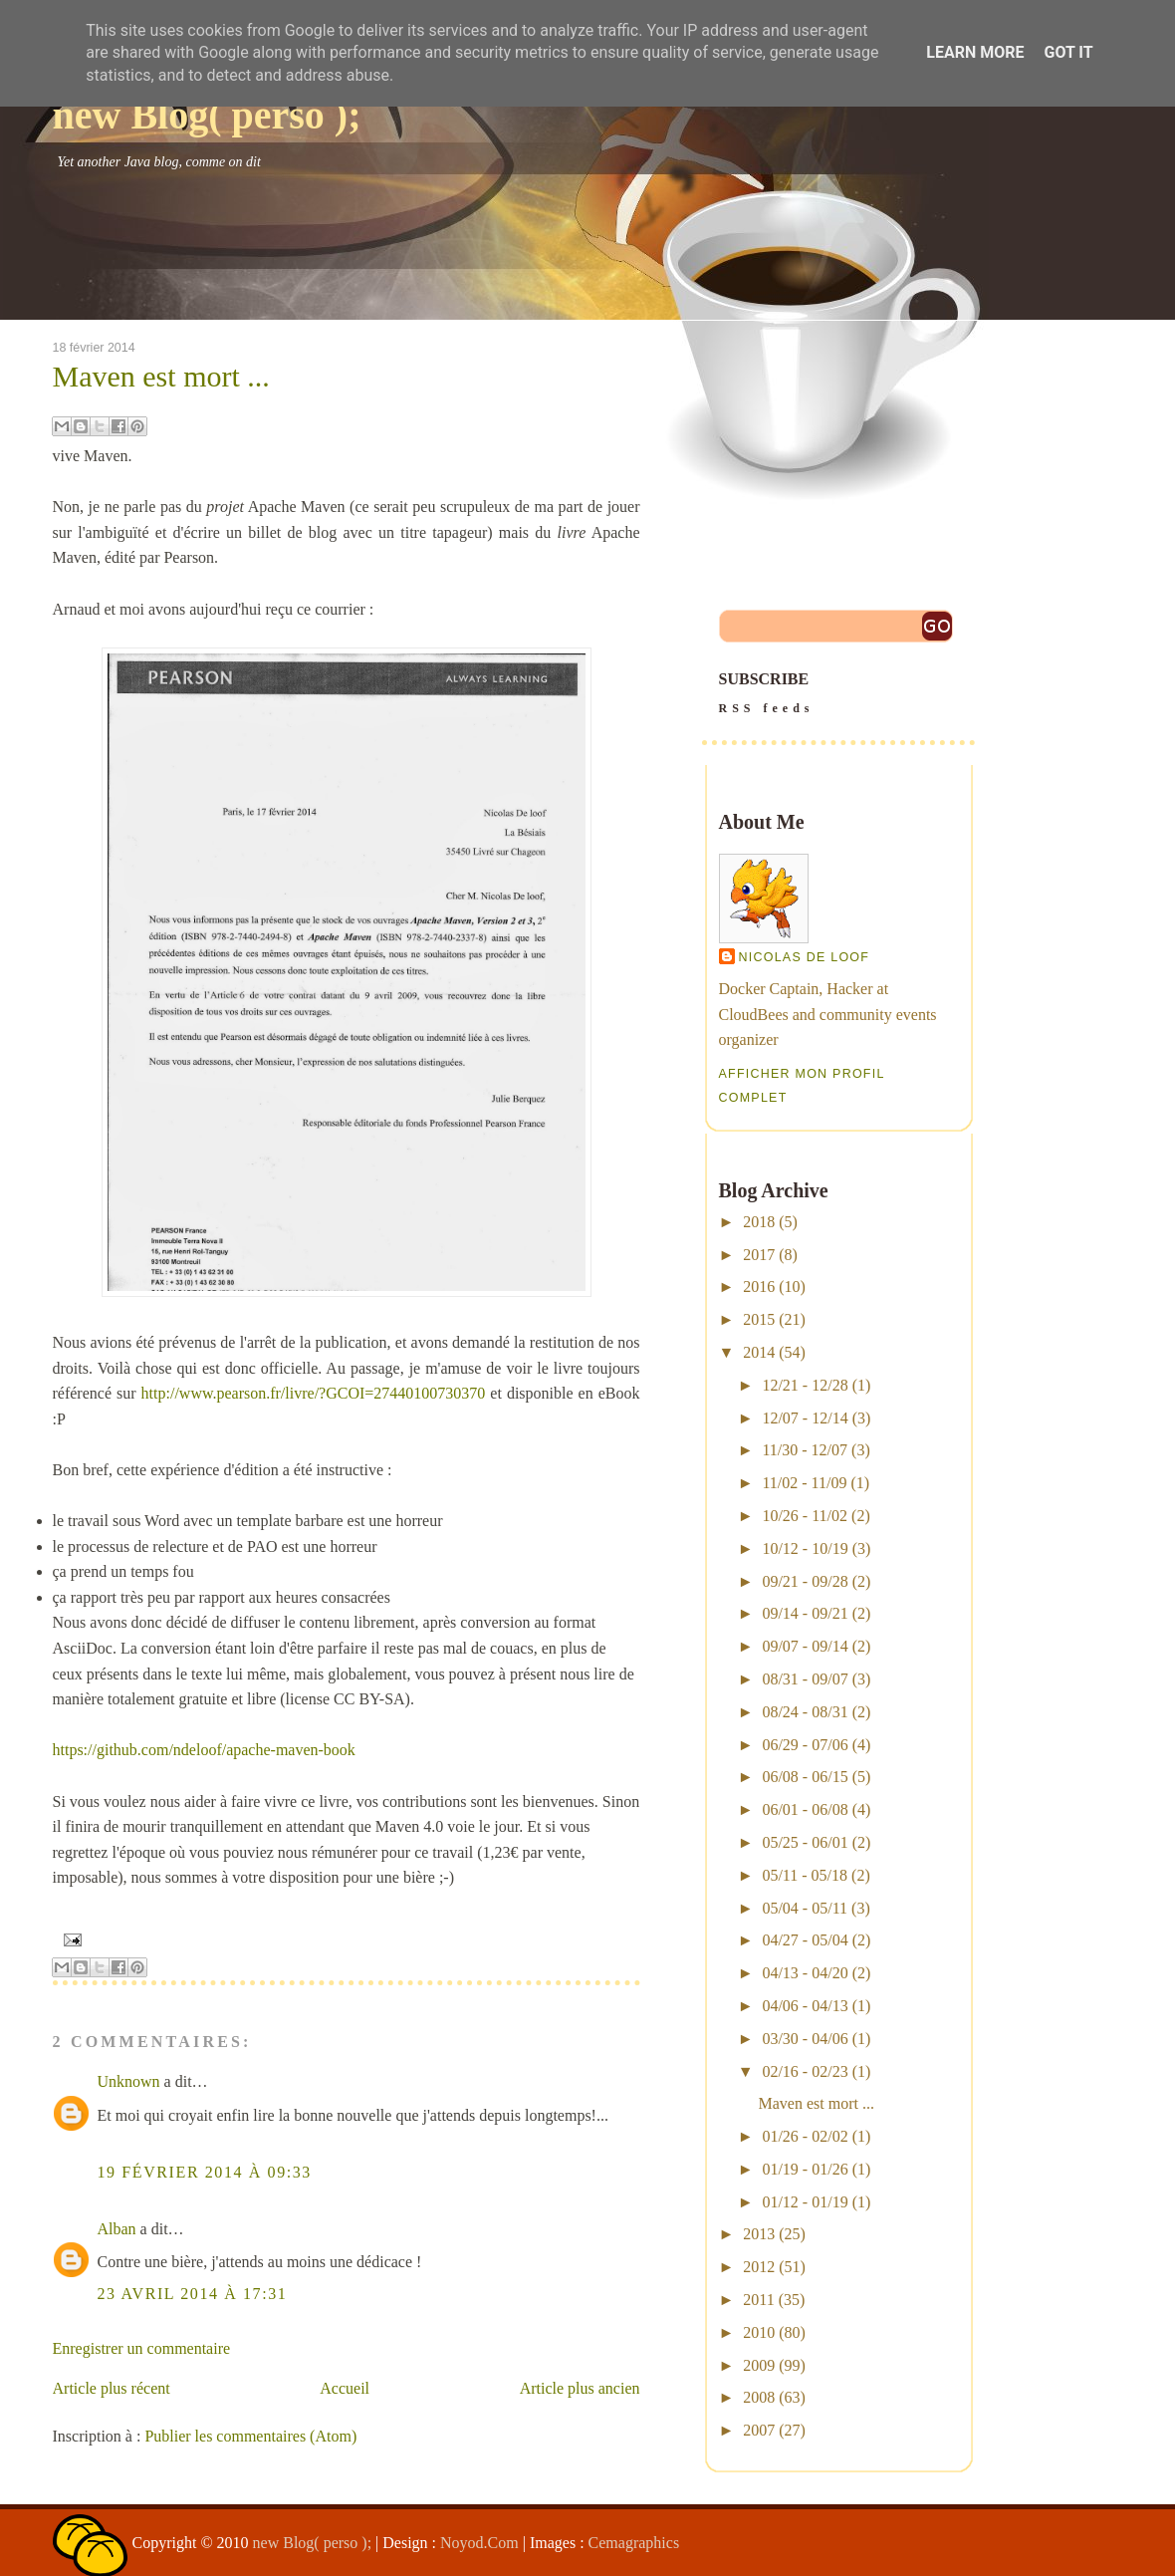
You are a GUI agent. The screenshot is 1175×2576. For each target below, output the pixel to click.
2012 (759, 2266)
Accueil (344, 2388)
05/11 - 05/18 (804, 1875)
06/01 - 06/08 (804, 1809)
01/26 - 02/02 (804, 2136)
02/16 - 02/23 (804, 2071)
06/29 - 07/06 (804, 1744)
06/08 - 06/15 (804, 1776)
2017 (759, 1254)
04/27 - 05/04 (804, 1940)
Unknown (129, 2081)
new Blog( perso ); (207, 115)
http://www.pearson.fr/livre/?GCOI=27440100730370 (313, 1393)
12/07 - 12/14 (804, 1418)
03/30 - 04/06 (804, 2038)
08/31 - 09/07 (804, 1679)
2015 (759, 1319)
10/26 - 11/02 (804, 1515)
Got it (1068, 52)
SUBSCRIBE (838, 695)
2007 (759, 2430)
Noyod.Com (479, 2542)
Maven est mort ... (161, 376)
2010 (759, 2332)
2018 (759, 1221)
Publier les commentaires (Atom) (250, 2436)
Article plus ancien (580, 2388)
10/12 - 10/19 (804, 1548)
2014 (759, 1352)
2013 (759, 2233)
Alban (117, 2228)
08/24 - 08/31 (804, 1711)
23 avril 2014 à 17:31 (193, 2293)
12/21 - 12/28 (804, 1385)
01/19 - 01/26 (804, 2169)
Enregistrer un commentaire (142, 2348)
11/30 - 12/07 (804, 1449)
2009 (759, 2365)
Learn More (975, 52)
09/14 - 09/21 (804, 1613)
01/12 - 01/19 (804, 2201)
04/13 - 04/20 (804, 1972)
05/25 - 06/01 (804, 1842)
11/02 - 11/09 (804, 1482)
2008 (759, 2397)
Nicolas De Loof (804, 957)
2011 (758, 2299)
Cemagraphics (634, 2542)
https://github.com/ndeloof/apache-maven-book (204, 1749)
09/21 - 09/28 (804, 1581)
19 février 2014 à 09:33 (205, 2172)
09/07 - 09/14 (804, 1646)
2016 (759, 1286)
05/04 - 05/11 (804, 1908)
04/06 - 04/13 (804, 2005)
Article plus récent (111, 2388)
